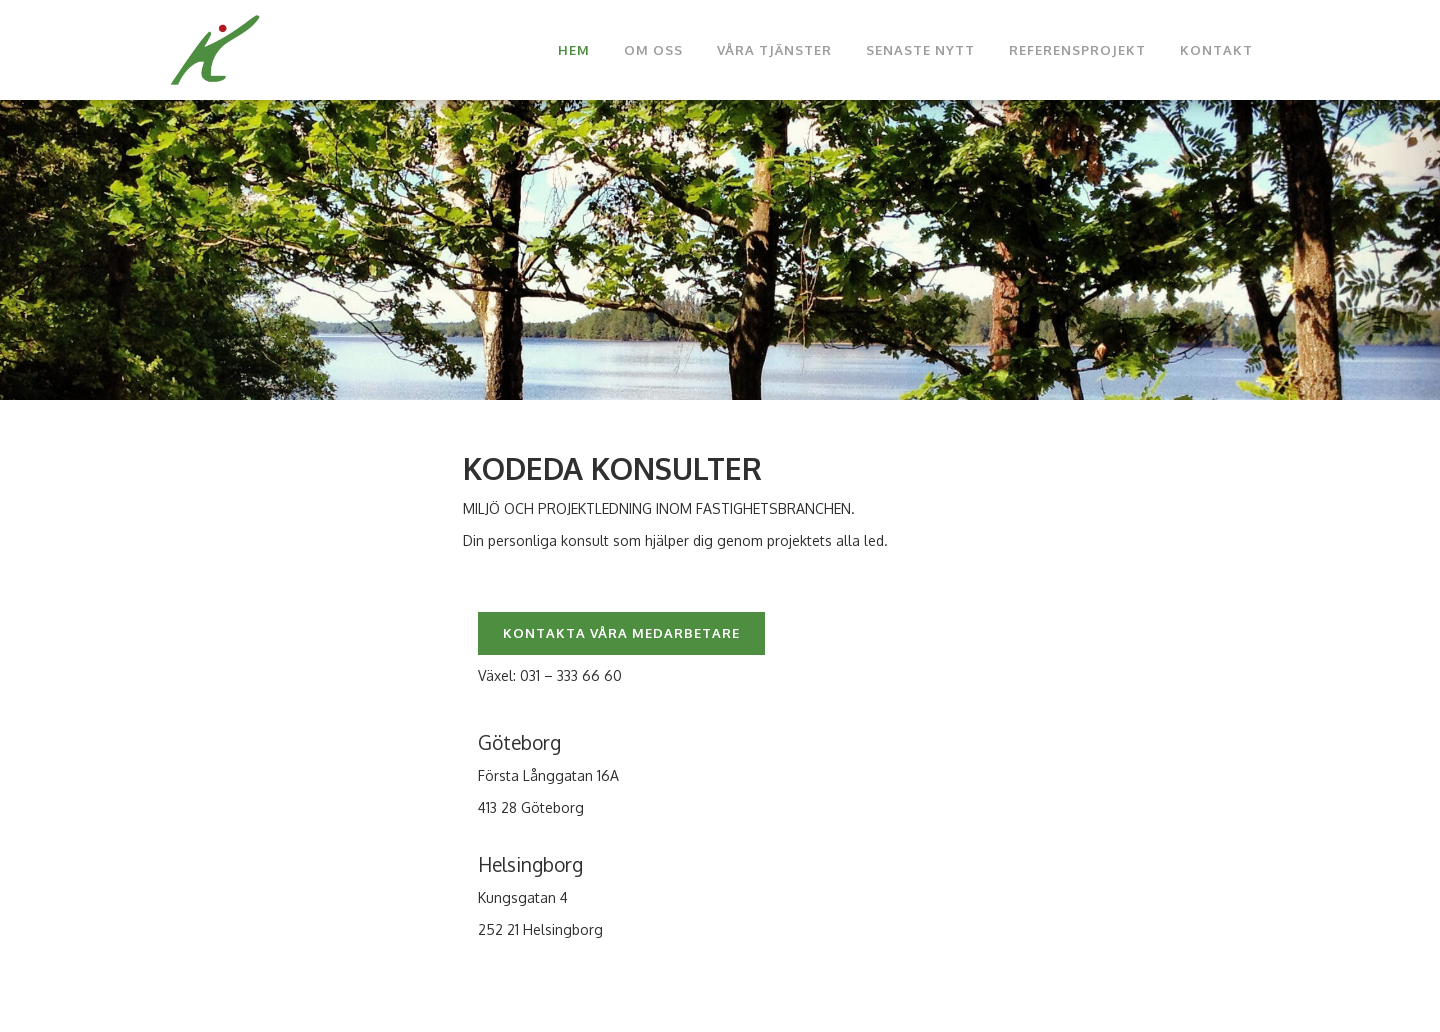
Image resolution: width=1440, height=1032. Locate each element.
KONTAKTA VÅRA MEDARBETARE (621, 633)
